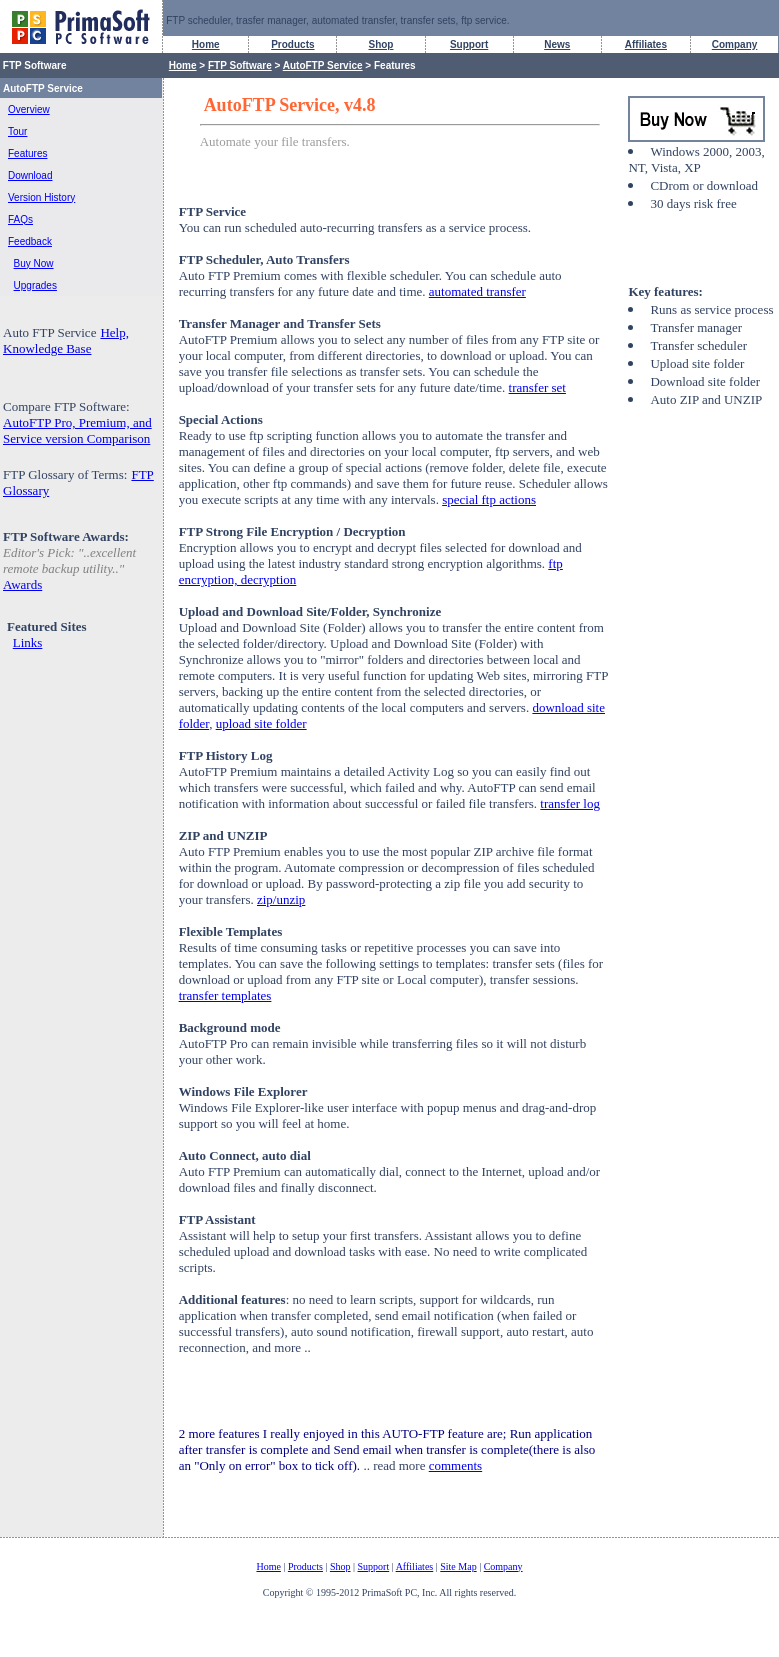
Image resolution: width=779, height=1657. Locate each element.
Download (30, 175)
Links (28, 642)
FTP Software (240, 65)
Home (206, 44)
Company (735, 44)
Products (292, 44)
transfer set (537, 387)
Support (469, 44)
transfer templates (225, 995)
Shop (380, 44)
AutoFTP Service (323, 65)
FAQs (20, 219)
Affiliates (646, 44)
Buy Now (34, 263)
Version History (41, 197)
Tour (17, 131)
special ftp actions (489, 499)
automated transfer (477, 291)
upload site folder (261, 723)
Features (27, 153)
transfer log (570, 803)
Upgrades (35, 285)
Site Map (458, 1566)
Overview (29, 109)
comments (455, 1465)
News (557, 44)
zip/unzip (281, 899)
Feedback (30, 241)
